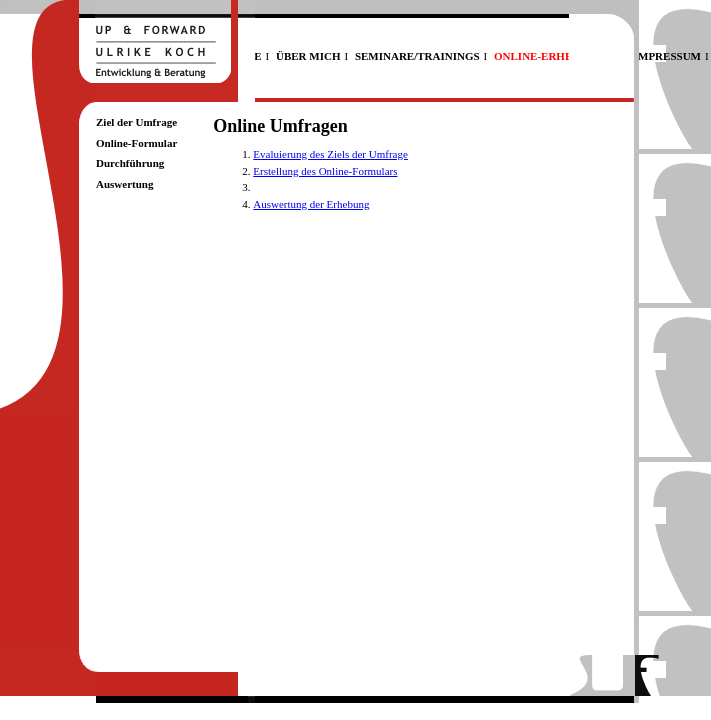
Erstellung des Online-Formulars (325, 171)
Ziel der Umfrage (136, 122)
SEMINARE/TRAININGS (417, 56)
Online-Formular (136, 143)
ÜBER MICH (308, 56)
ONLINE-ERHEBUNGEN (556, 56)
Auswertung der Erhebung (311, 204)
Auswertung (124, 184)
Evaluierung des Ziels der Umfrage (330, 154)
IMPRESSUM (667, 56)
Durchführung (130, 163)
